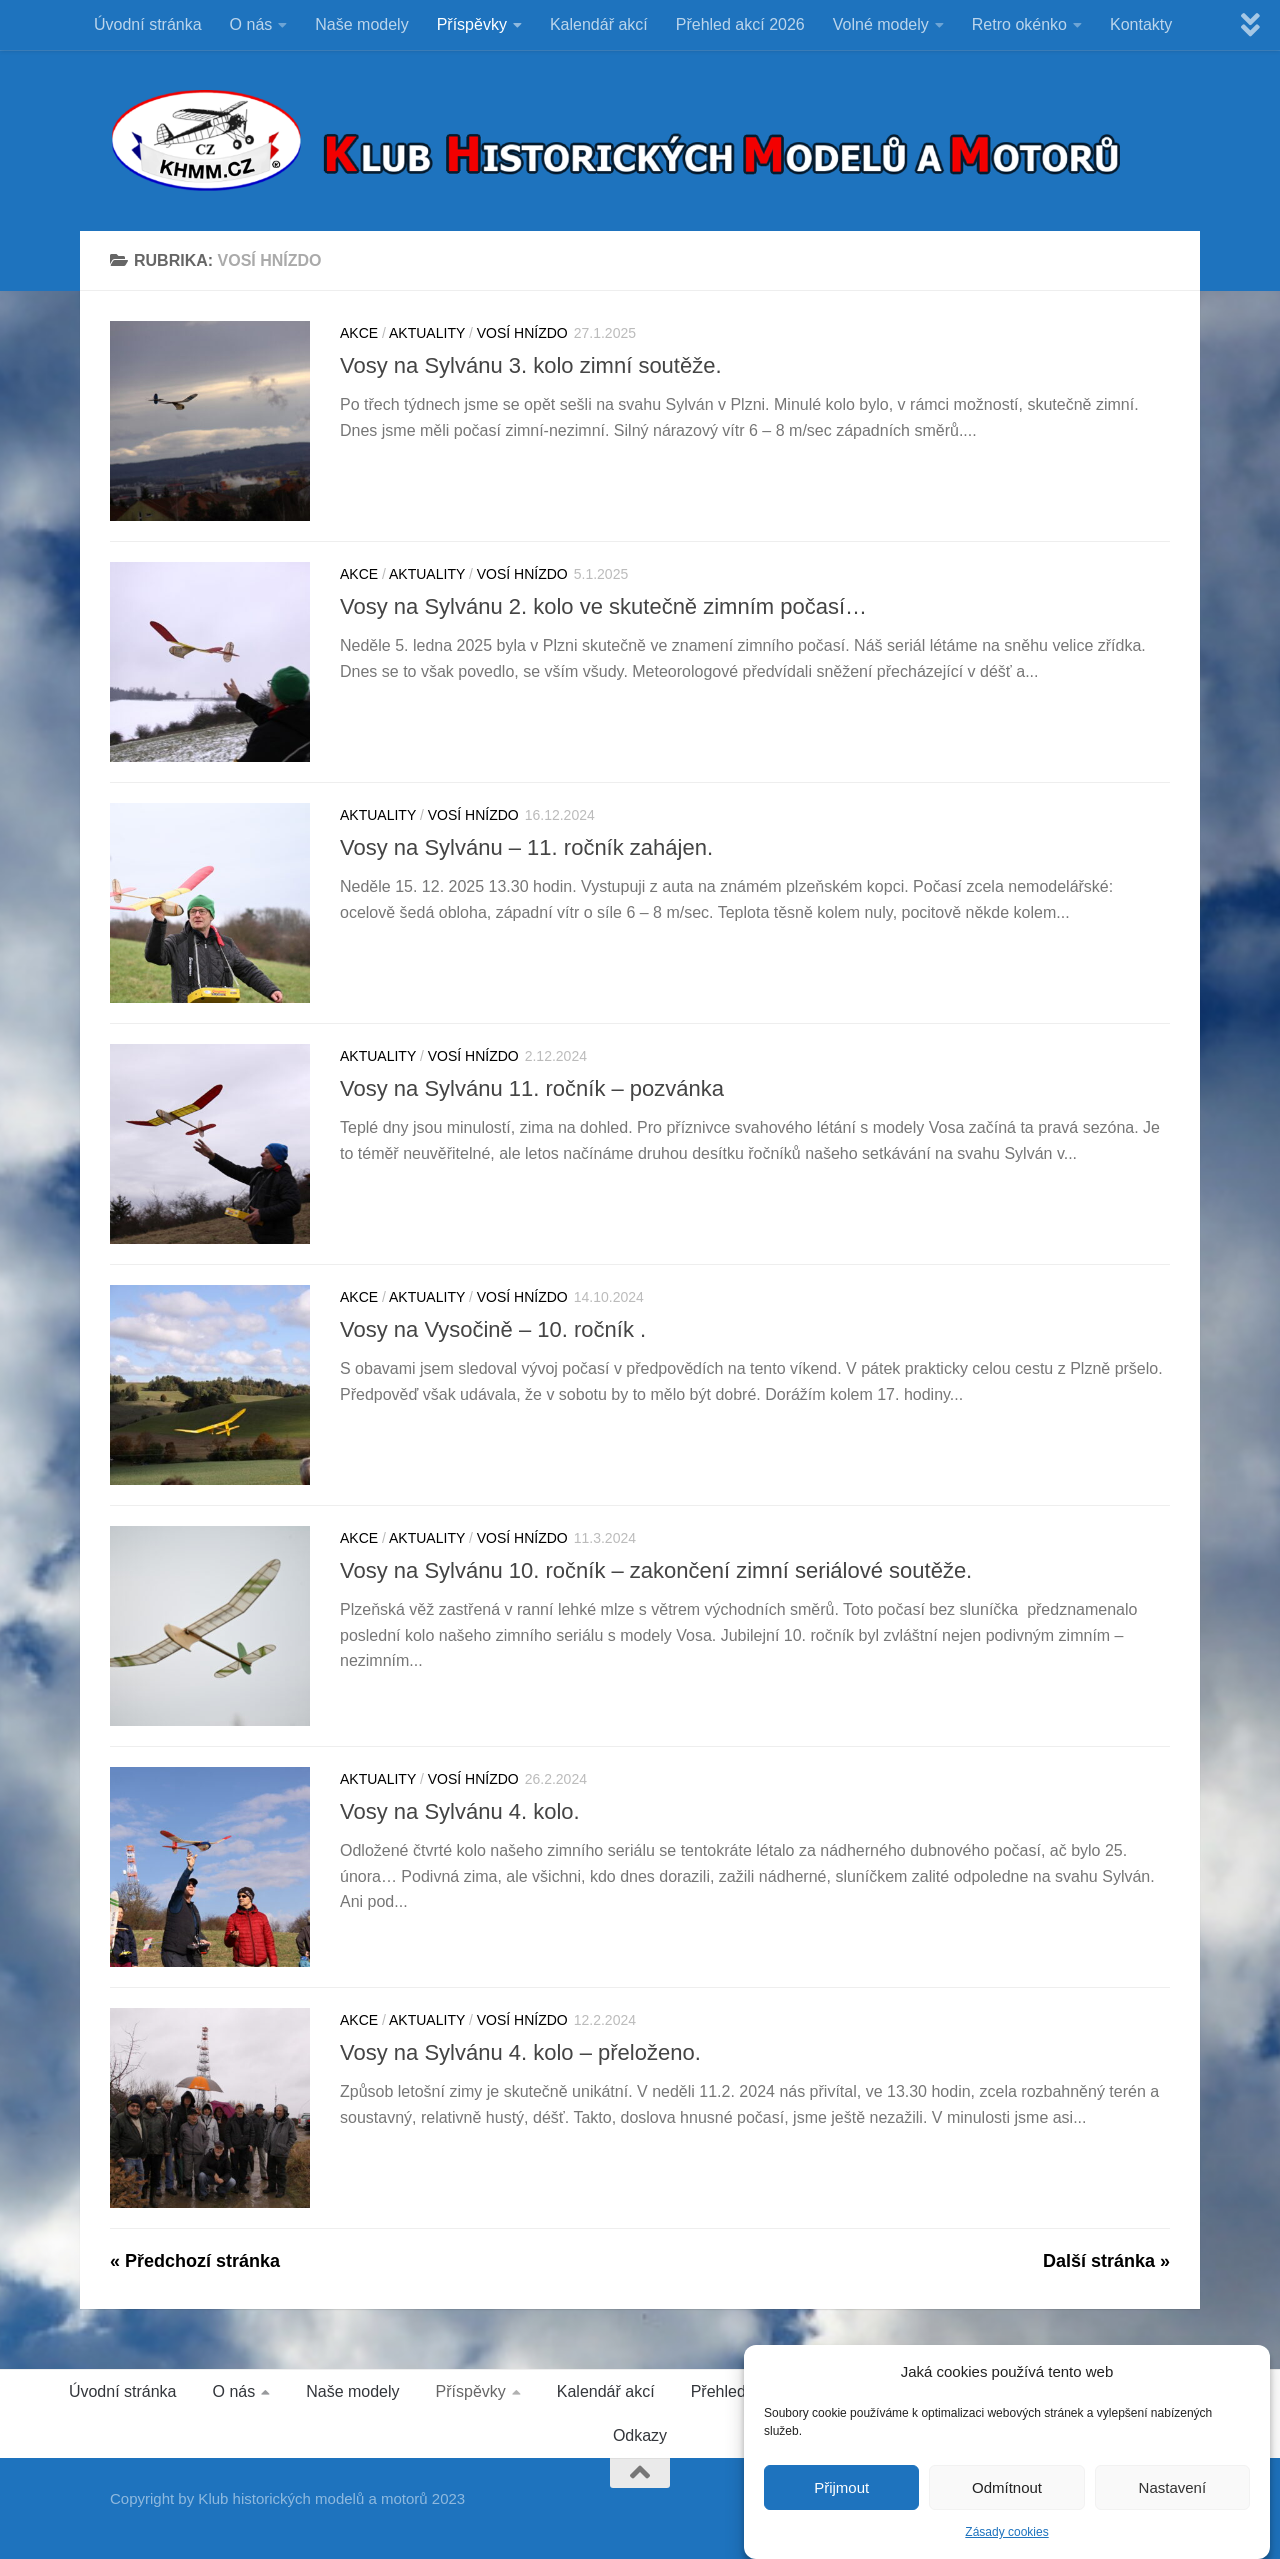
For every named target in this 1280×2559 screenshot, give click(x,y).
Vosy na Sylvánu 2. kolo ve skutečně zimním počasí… (603, 606)
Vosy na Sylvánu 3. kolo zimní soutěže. (531, 365)
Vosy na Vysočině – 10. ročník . (493, 1329)
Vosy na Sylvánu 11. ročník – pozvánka (532, 1088)
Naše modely (361, 24)
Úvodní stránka (148, 24)
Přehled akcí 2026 (740, 24)
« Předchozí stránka (195, 2261)
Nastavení (1173, 2491)
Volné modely (881, 24)
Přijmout (841, 2491)
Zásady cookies (1006, 2537)
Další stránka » (1106, 2261)
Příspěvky (472, 24)
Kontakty (1141, 24)
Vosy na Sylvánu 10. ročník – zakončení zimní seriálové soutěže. (656, 1570)
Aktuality (427, 333)
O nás (251, 24)
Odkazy (640, 2435)
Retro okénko (1019, 24)
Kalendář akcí (599, 24)
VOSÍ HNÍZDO (522, 333)
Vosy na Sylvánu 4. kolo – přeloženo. (520, 2052)
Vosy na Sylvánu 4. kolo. (460, 1811)
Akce (359, 333)
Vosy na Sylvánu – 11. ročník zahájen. (526, 847)
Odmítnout (1007, 2491)
